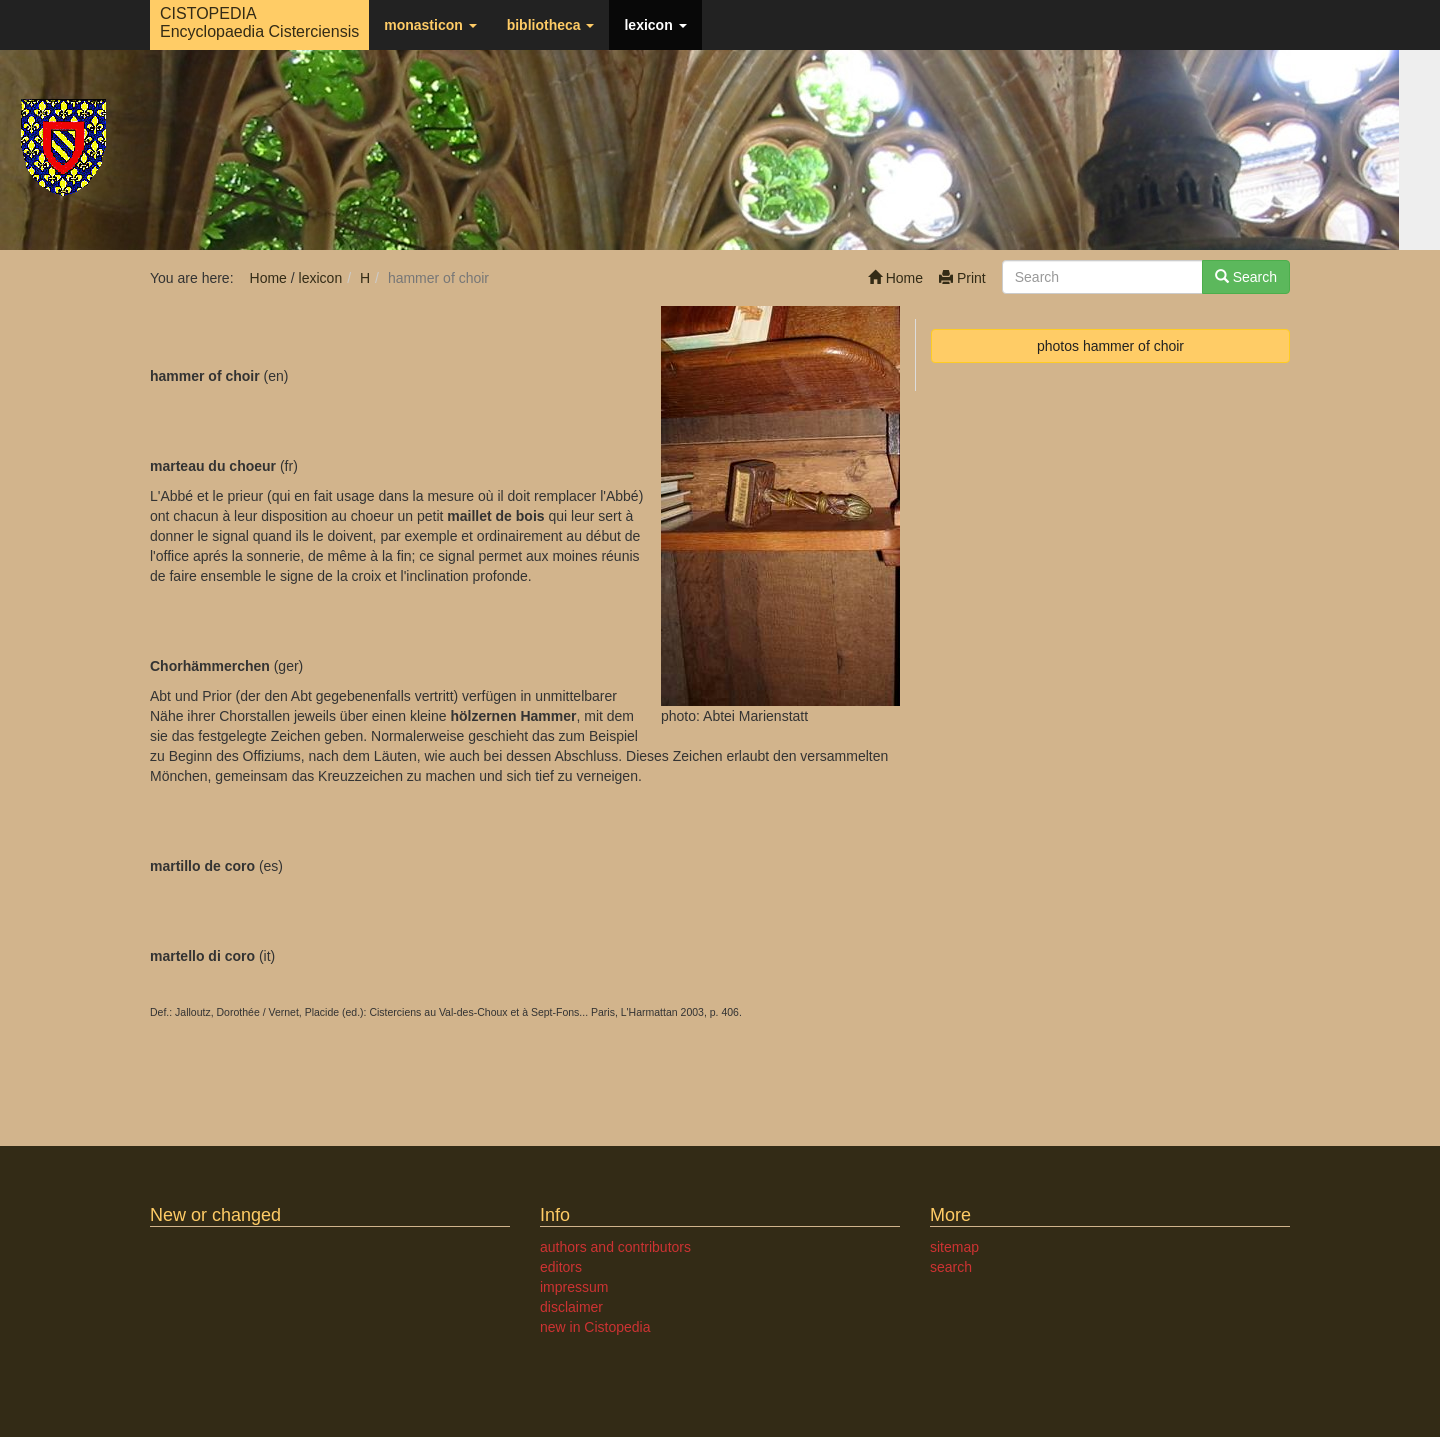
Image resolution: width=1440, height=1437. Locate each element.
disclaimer (571, 1307)
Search (1246, 277)
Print (962, 278)
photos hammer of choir (1110, 346)
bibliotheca (551, 25)
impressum (574, 1287)
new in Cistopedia (595, 1327)
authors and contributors (615, 1247)
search (951, 1267)
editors (561, 1267)
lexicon (655, 25)
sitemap (954, 1247)
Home (895, 278)
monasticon (430, 25)
